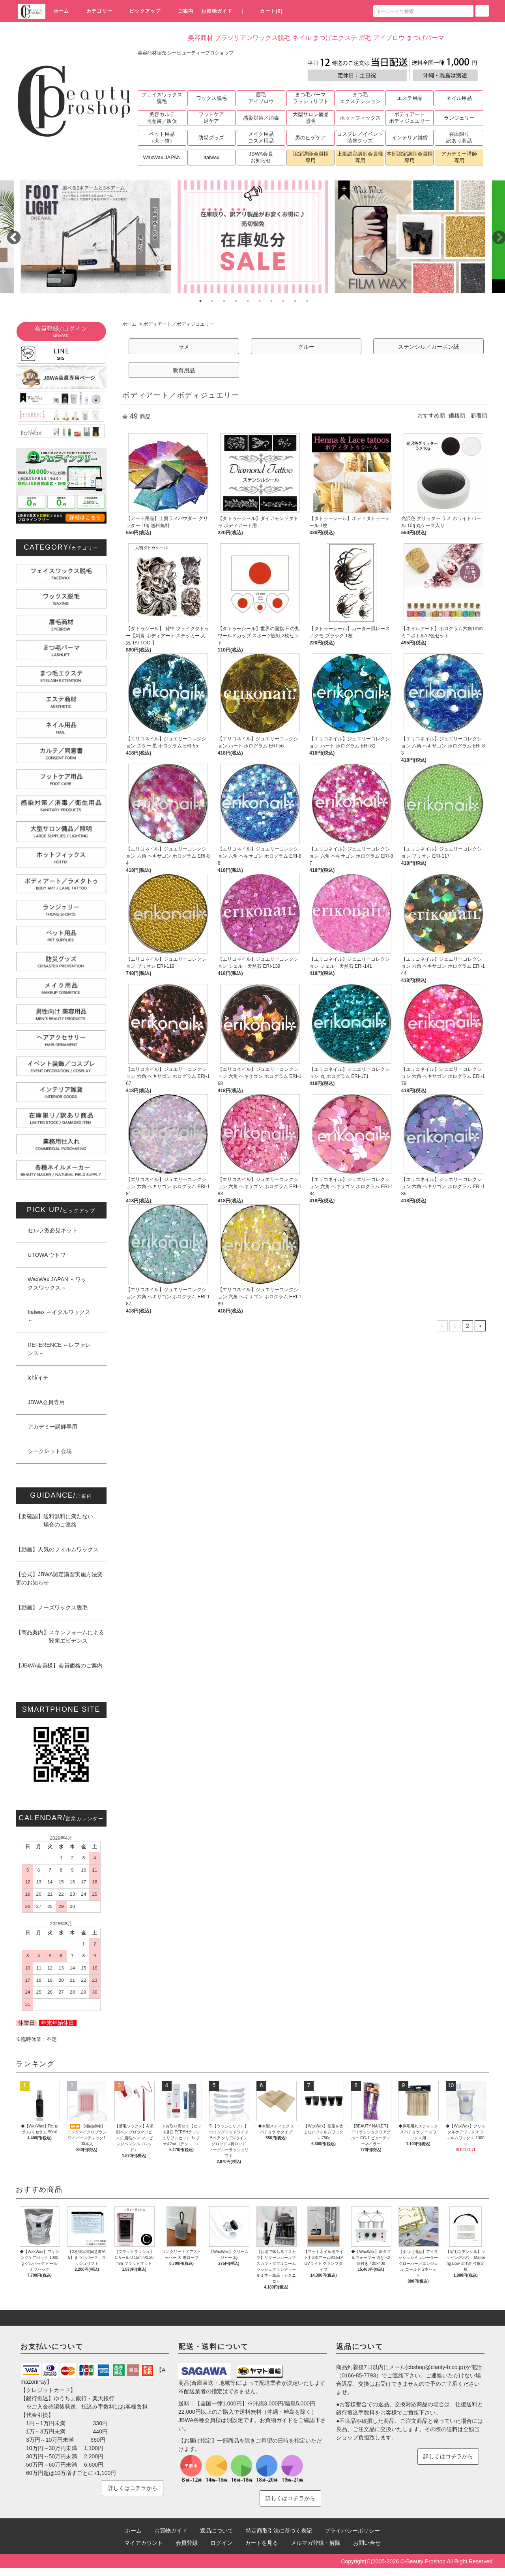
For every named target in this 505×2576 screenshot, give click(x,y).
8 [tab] (283, 301)
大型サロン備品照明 (311, 117)
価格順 (457, 415)
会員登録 (187, 2543)
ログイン (221, 2543)
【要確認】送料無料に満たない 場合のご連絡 (54, 1520)
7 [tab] (271, 301)
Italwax (211, 157)
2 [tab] (212, 301)
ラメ (183, 347)
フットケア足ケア (211, 117)
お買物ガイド (216, 11)
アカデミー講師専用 (459, 157)
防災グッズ (211, 138)
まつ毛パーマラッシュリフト (311, 98)
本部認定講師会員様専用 (410, 157)
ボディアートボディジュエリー (409, 117)
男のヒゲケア (310, 138)
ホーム (61, 11)
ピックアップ (140, 11)
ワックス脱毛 (211, 98)
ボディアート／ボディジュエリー (178, 324)
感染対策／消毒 (261, 118)
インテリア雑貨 (410, 138)
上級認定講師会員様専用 (360, 157)
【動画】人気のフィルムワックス (57, 1549)
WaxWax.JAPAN (162, 157)
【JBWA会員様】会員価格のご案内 (59, 1665)
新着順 (479, 415)
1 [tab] (200, 301)
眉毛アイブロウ (261, 98)
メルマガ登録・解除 (315, 2543)
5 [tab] (248, 301)
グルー (306, 347)
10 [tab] (307, 301)
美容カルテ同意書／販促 (161, 117)
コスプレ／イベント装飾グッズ (360, 137)
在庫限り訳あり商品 (459, 137)
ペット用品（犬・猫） (162, 137)
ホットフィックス (360, 118)
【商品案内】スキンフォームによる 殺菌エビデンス (60, 1636)
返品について (216, 2530)
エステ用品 (410, 98)
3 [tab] (224, 301)
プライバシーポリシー (352, 2530)
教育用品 (184, 370)
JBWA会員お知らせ (261, 157)
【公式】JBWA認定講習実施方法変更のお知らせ (59, 1578)
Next (495, 234)
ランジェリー (459, 118)
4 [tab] (236, 301)
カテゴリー (94, 11)
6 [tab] (260, 301)
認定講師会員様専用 (311, 157)
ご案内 (181, 11)
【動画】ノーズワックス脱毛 (52, 1607)
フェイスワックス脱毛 (161, 98)
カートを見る (261, 2543)
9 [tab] (295, 301)
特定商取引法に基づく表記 (279, 2530)
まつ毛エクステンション (360, 98)
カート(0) (267, 11)
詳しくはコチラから (132, 2488)
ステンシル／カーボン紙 (428, 347)
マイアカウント (143, 2543)
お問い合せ (367, 2543)
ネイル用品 (459, 98)
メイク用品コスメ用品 (261, 137)
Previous (10, 234)
